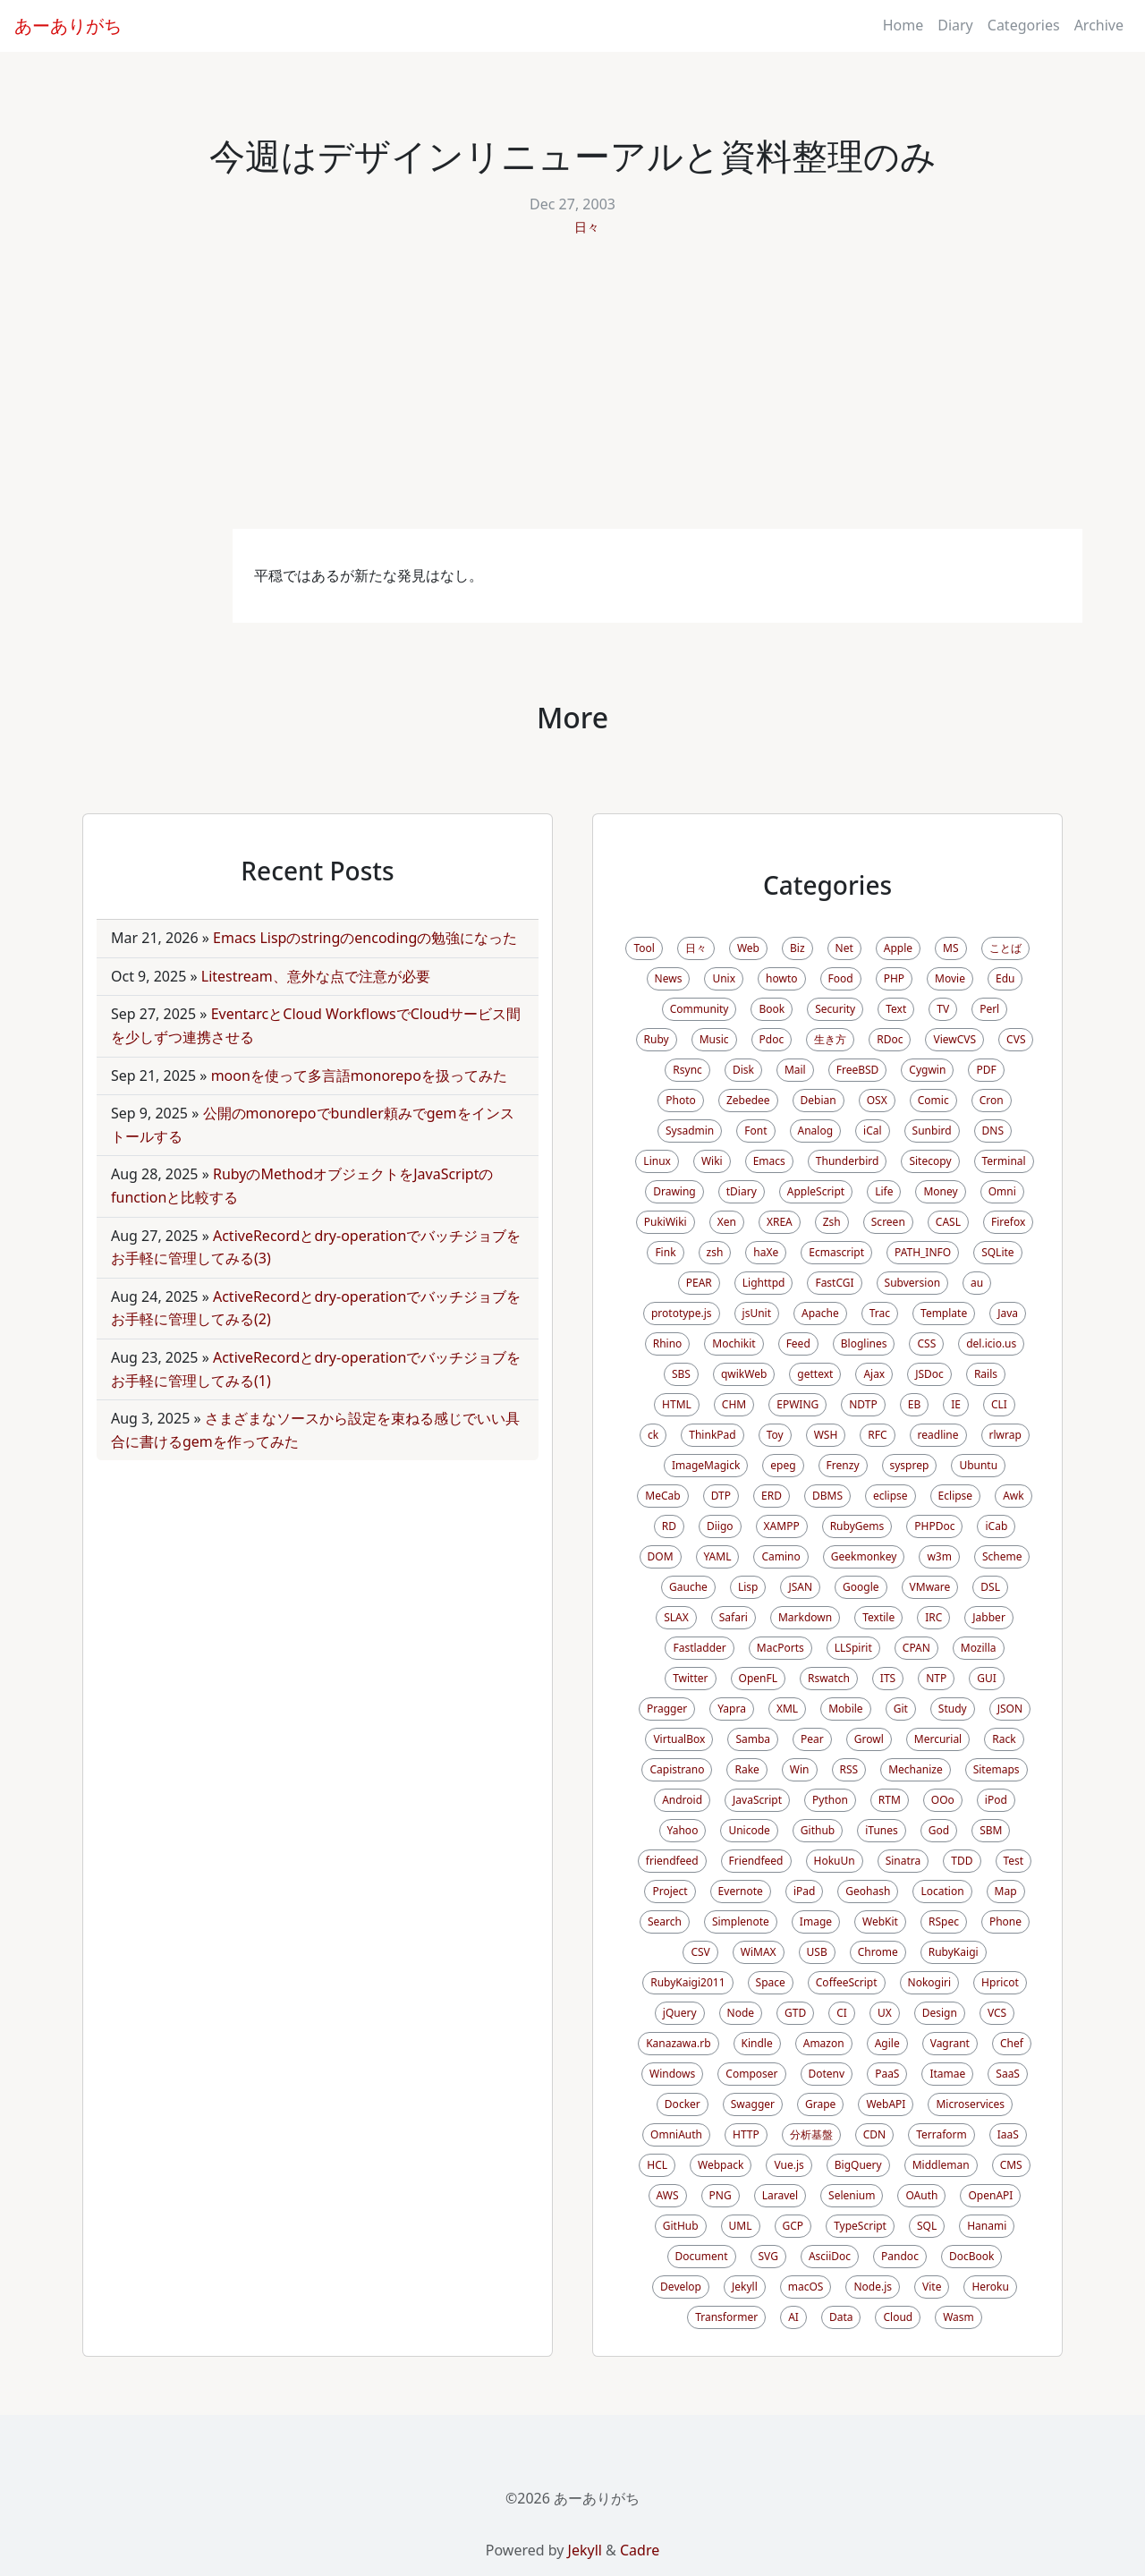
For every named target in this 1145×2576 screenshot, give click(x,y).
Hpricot (1000, 1982)
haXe (765, 1252)
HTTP (746, 2134)
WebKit (880, 1921)
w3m (939, 1556)
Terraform (941, 2134)
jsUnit (756, 1313)
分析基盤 (811, 2134)
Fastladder (699, 1647)
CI (841, 2012)
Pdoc (772, 1039)
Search (665, 1921)
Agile (887, 2043)
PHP (894, 978)
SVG (768, 2256)
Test (1014, 1860)
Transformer (726, 2317)
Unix (723, 978)
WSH (826, 1434)
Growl (869, 1739)
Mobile (845, 1708)
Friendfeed (756, 1860)
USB (817, 1952)
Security (835, 1008)
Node (741, 2012)
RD (669, 1526)
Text (896, 1008)
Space (770, 1982)
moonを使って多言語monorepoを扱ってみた (359, 1075)
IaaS (1008, 2134)
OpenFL (758, 1678)
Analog (816, 1130)
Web (748, 948)
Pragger (667, 1708)
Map (1006, 1891)
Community (699, 1008)
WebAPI (885, 2104)
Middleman (941, 2164)
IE (956, 1404)
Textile (878, 1617)
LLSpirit (853, 1647)
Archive (1099, 25)
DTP (721, 1495)
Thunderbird (847, 1161)
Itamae (947, 2073)
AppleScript (815, 1191)
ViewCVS (954, 1039)
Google (861, 1586)
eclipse (890, 1495)
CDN (874, 2134)
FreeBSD (857, 1069)
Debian (818, 1100)
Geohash (867, 1891)
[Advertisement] (572, 394)
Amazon (823, 2043)
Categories (1024, 25)
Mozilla (979, 1647)
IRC (933, 1617)
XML (787, 1708)
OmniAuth (676, 2134)
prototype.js (681, 1313)
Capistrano (676, 1769)
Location (941, 1891)
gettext (815, 1374)
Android (682, 1799)
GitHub (681, 2225)
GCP (793, 2225)
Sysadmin (690, 1130)
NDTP (863, 1404)
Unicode (748, 1830)
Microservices (970, 2104)
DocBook (972, 2256)
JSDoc (929, 1374)
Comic (933, 1100)
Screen (888, 1221)
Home (903, 25)
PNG (720, 2195)
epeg (782, 1465)
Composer (751, 2073)
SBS (681, 1374)
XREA (780, 1221)
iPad (804, 1891)
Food (840, 978)
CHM (734, 1404)
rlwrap (1005, 1434)
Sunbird (932, 1130)
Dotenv (827, 2073)
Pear (812, 1739)
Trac (879, 1313)
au (977, 1282)
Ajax (874, 1374)
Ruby (656, 1039)
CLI (999, 1404)
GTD (795, 2012)
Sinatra (903, 1860)
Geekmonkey (864, 1556)
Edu (1005, 978)
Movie (950, 978)
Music (714, 1039)
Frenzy (843, 1465)
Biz (797, 948)
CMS (1011, 2164)
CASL (948, 1221)
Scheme (1002, 1556)
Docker (682, 2104)
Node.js (872, 2286)
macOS (806, 2286)
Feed (798, 1343)
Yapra (731, 1708)
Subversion (913, 1282)
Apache (820, 1313)
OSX (877, 1100)
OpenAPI (990, 2195)
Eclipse (955, 1495)
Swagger (753, 2104)
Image (816, 1921)
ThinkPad (712, 1434)
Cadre (639, 2550)
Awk (1013, 1495)
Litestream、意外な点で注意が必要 (315, 976)
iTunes (881, 1830)
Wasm (958, 2317)
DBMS (827, 1495)
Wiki (712, 1161)
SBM (991, 1830)
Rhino (668, 1343)
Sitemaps (996, 1769)
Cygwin (927, 1069)
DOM (661, 1556)
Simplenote (740, 1921)
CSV (700, 1952)
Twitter (690, 1678)
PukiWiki (665, 1221)
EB (914, 1404)
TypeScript (860, 2225)
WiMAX (758, 1952)
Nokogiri (930, 1982)
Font (755, 1130)
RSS (849, 1769)
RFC (877, 1434)
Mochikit (733, 1343)
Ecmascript (836, 1252)
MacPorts (780, 1647)
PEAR (699, 1282)
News (669, 978)
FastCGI (834, 1282)
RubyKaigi (954, 1952)
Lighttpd (763, 1282)
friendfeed (672, 1860)
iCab (996, 1526)
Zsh (832, 1221)
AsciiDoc (830, 2256)
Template (943, 1313)
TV (943, 1008)
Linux (657, 1161)
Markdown (805, 1617)
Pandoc (900, 2256)
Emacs (769, 1161)
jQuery (680, 2012)
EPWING (797, 1404)
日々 (586, 226)
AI (793, 2317)
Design (939, 2012)
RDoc (890, 1039)
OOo (942, 1799)
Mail (795, 1069)
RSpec (944, 1921)
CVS (1015, 1039)
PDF (986, 1069)
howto (781, 978)
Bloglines (864, 1343)
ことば (1005, 948)
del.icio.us (991, 1343)
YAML (718, 1556)
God (939, 1830)
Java (1007, 1313)
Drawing (674, 1191)
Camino (780, 1556)
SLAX (676, 1617)
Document (701, 2256)
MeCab (662, 1495)
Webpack (720, 2164)
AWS (668, 2195)
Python (830, 1799)
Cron (992, 1100)
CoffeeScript (847, 1982)
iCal (872, 1130)
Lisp (748, 1586)
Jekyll (745, 2286)
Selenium (851, 2195)
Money (940, 1191)
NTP (936, 1678)
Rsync (687, 1069)
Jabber (988, 1617)
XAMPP (782, 1526)
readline (938, 1434)
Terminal (1004, 1161)
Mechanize (915, 1769)
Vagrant (950, 2043)
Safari (733, 1617)
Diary (955, 25)
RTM (889, 1799)
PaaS (887, 2073)
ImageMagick (706, 1465)
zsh (715, 1252)
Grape (820, 2104)
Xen (726, 1221)
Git (901, 1708)
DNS (993, 1130)
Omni (1002, 1191)
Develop (680, 2286)
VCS (997, 2012)
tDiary (741, 1191)
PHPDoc (934, 1526)
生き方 (830, 1039)
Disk (743, 1069)
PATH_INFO (923, 1252)
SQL (927, 2225)
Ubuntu (978, 1465)
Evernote (740, 1891)
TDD (961, 1860)
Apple (898, 948)
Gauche (688, 1586)
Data (841, 2317)
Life (884, 1191)
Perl (989, 1008)
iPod (996, 1799)
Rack (1003, 1739)
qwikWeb (744, 1374)
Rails (985, 1374)
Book (772, 1008)
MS (950, 948)
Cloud (897, 2317)
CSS (926, 1343)
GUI (987, 1678)
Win (800, 1769)
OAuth (921, 2195)
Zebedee (748, 1100)
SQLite (997, 1252)
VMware (930, 1586)
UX (885, 2012)
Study (952, 1708)
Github (818, 1830)
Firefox (1008, 1221)
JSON (1009, 1708)
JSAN (800, 1586)
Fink (665, 1252)
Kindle (757, 2043)
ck (653, 1434)
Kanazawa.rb (678, 2043)
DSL (990, 1586)
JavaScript (757, 1799)
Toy (775, 1434)
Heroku (989, 2286)
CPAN (916, 1647)
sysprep (909, 1465)
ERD (771, 1495)
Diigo (720, 1526)
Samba (752, 1739)
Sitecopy (930, 1161)
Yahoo (683, 1830)
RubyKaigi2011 (687, 1982)
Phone (1005, 1921)
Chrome (878, 1952)
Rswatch (829, 1678)
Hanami (986, 2225)
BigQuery (858, 2164)
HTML (676, 1404)
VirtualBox (679, 1739)
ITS (887, 1678)
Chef (1011, 2043)
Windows (672, 2073)
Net (844, 948)
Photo (681, 1100)
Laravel (780, 2195)
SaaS (1008, 2073)
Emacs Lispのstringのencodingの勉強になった (365, 938)
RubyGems (857, 1526)
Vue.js (788, 2164)
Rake (746, 1769)
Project (669, 1891)
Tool (643, 948)
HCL (657, 2164)
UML (740, 2225)
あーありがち (68, 25)
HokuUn (834, 1860)
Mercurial (938, 1739)
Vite (931, 2286)
